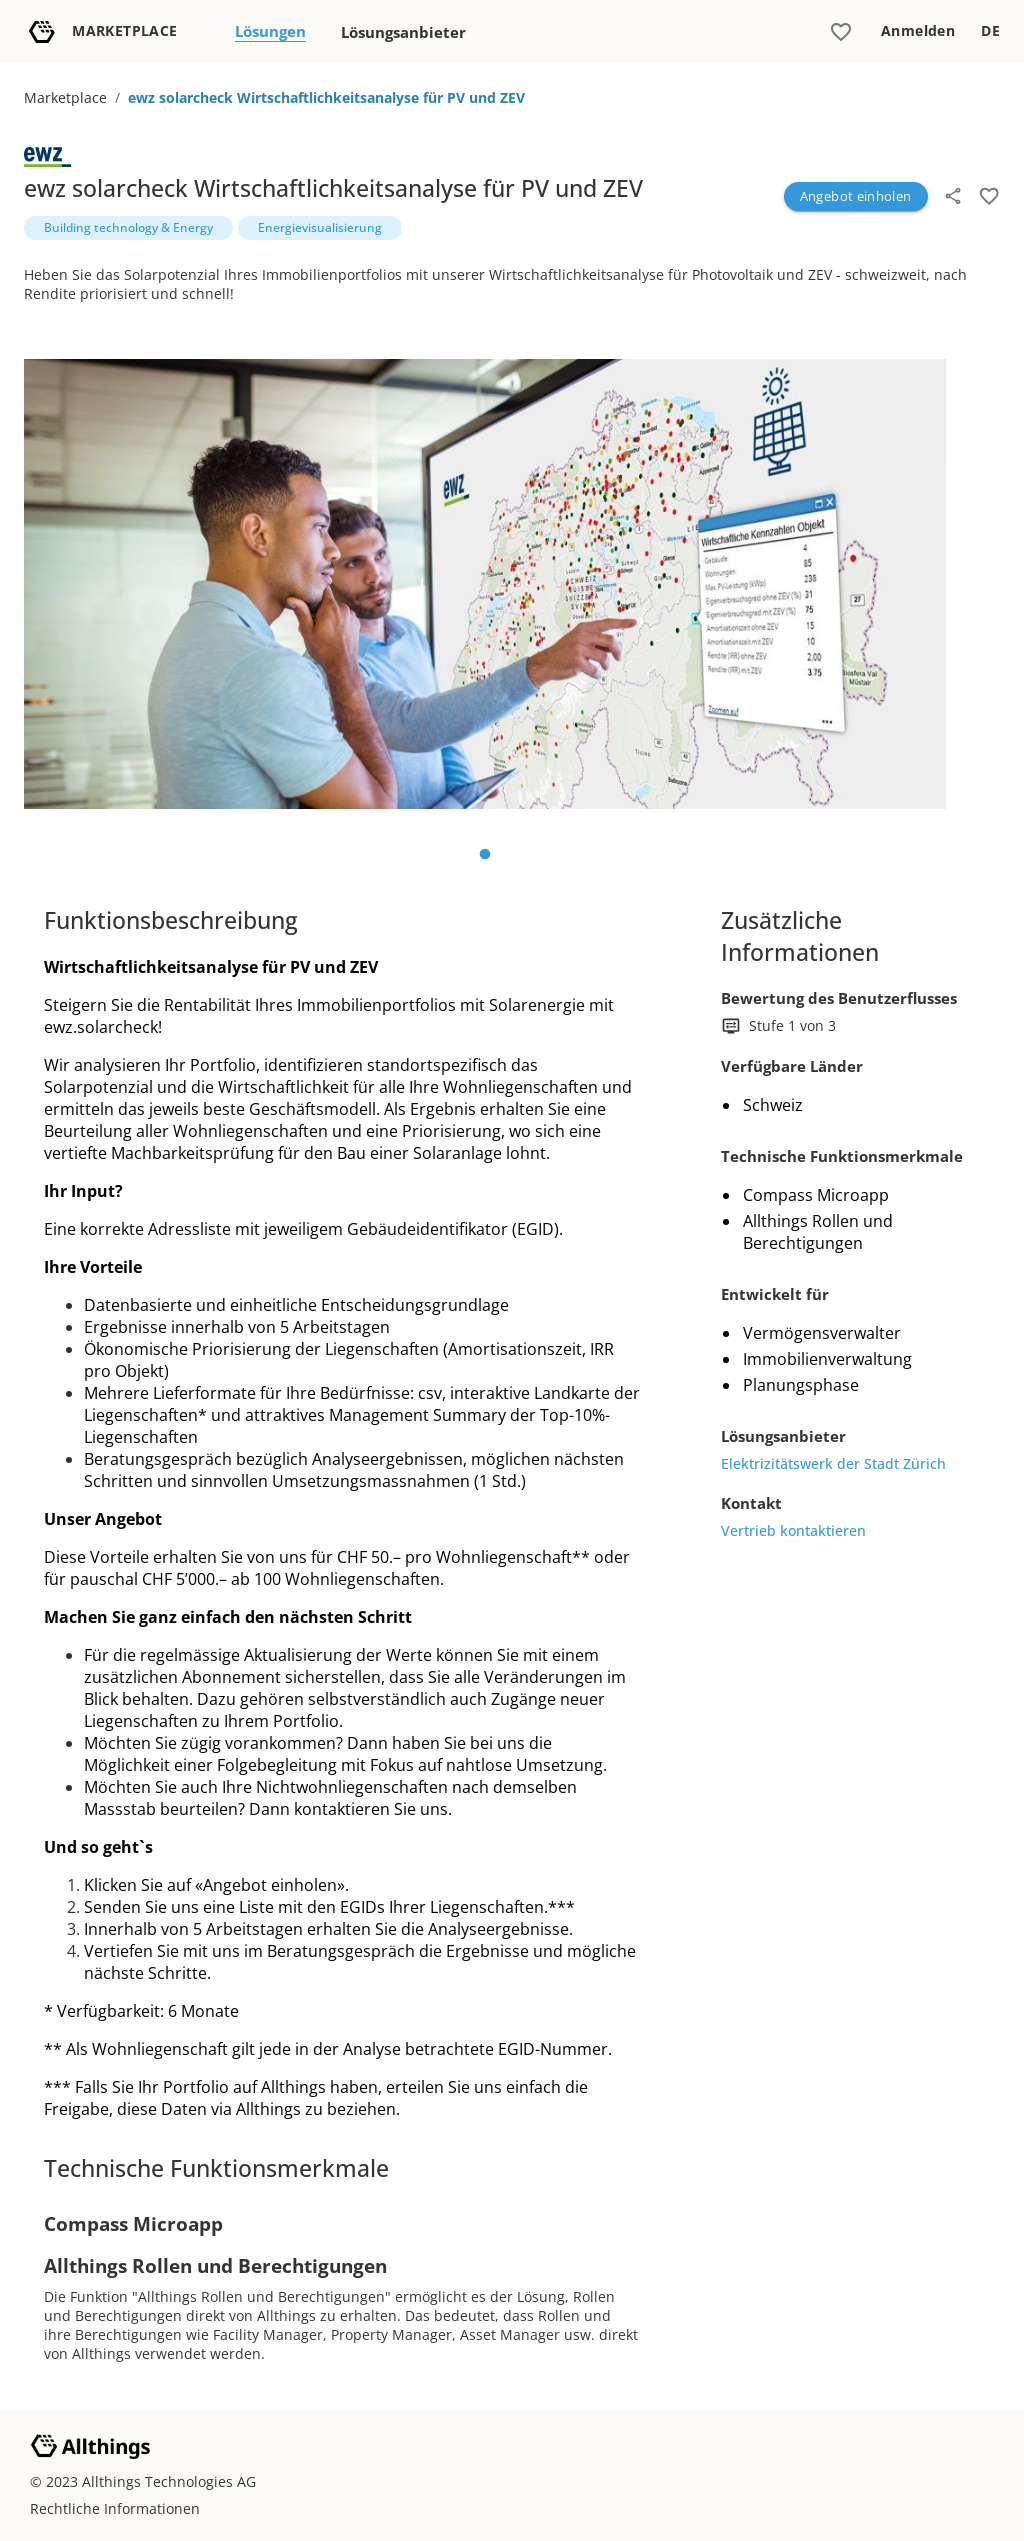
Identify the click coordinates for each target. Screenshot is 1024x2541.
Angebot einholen (856, 196)
